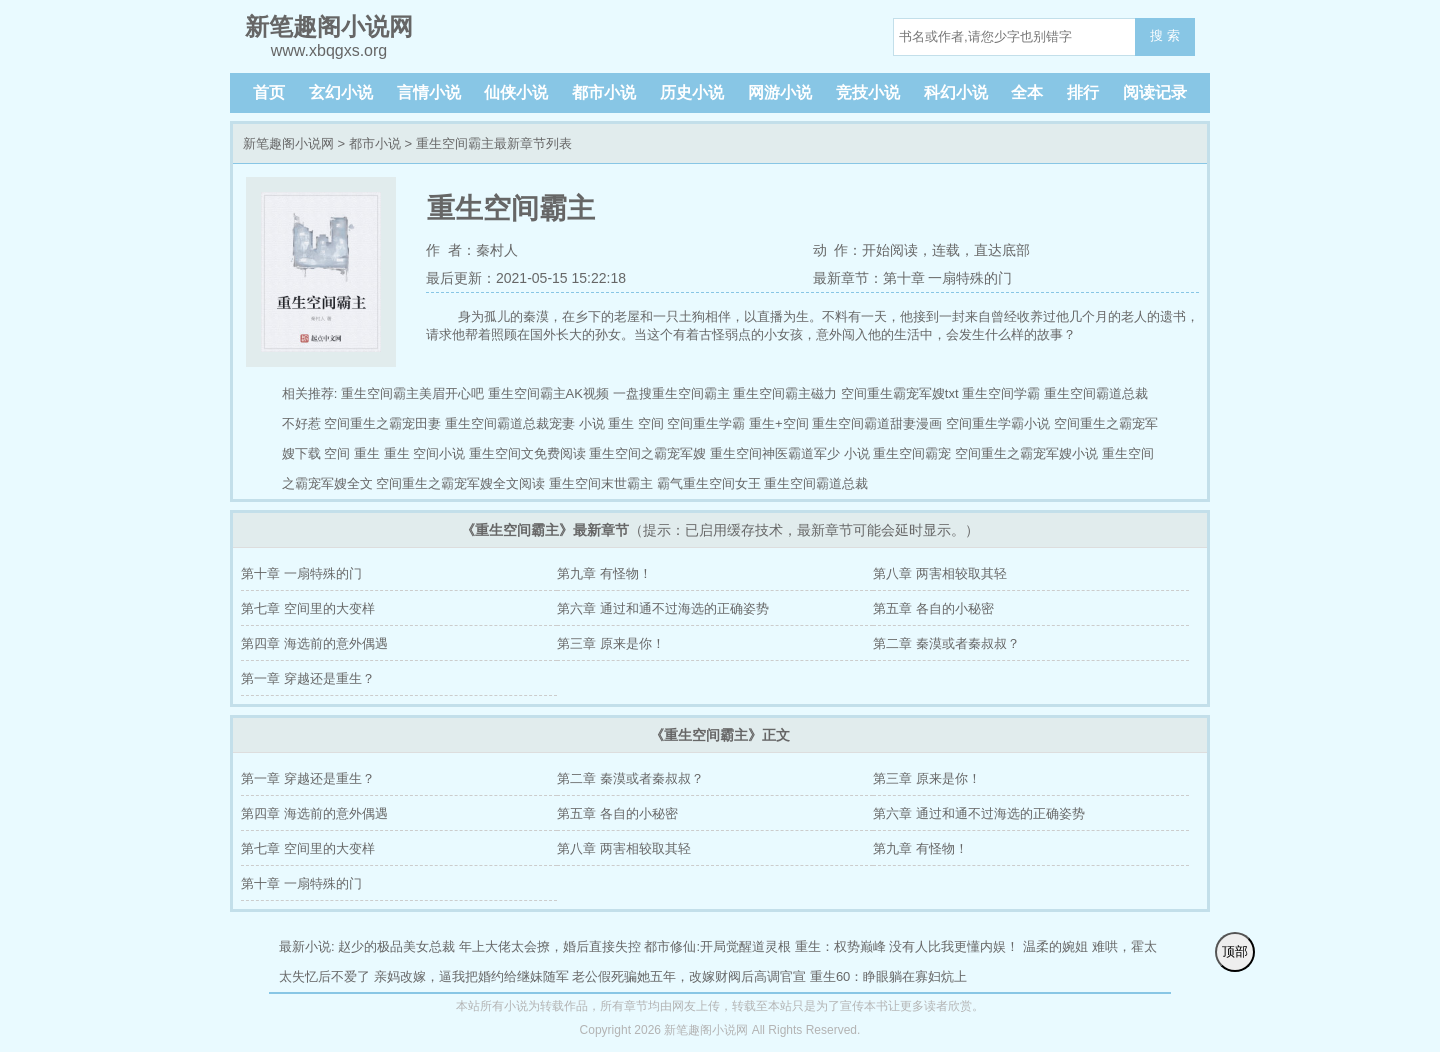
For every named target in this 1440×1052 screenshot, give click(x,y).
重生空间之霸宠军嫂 (647, 453)
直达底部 (1002, 250)
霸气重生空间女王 (709, 483)
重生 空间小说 (425, 453)
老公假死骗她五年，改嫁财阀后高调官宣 (689, 976)
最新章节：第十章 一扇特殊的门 (913, 278)
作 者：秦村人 (472, 250)
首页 (269, 92)
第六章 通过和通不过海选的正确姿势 (663, 608)
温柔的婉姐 (1055, 946)
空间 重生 (352, 453)
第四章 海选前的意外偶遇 (314, 643)
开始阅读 (890, 250)
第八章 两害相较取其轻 (940, 573)
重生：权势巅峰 (840, 946)
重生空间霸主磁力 (785, 393)
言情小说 (429, 92)
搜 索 (1165, 35)
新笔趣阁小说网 (288, 143)
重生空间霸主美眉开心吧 (412, 393)
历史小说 (692, 92)
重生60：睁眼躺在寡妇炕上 (888, 976)
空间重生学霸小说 (998, 423)
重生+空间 (779, 423)
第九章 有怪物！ (604, 573)
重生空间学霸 (1001, 393)
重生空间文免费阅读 (527, 453)
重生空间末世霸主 (601, 483)
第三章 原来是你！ (611, 643)
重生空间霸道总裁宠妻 (510, 423)
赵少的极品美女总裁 (396, 946)
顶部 (1235, 951)
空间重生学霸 (706, 423)
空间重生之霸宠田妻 (382, 423)
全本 (1027, 92)
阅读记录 (1155, 92)
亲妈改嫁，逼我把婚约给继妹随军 (471, 976)
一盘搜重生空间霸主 (671, 393)
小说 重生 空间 (621, 423)
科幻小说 (956, 92)
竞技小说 (868, 92)
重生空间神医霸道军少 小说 (790, 453)
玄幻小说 (341, 92)
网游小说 (780, 92)
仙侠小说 (516, 92)
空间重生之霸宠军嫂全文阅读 (460, 483)
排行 (1083, 92)
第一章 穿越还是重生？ (308, 678)
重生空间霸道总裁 (816, 483)
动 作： (838, 250)
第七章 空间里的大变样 (308, 608)
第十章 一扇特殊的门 (301, 573)
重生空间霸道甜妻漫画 (877, 423)
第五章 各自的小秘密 (933, 608)
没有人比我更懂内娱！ (954, 946)
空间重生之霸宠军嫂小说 (1026, 453)
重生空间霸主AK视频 (548, 393)
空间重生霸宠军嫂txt (900, 393)
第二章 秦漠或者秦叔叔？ (946, 643)
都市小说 (604, 92)
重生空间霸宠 (912, 453)
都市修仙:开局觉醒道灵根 (717, 946)
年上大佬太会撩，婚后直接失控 (550, 946)
